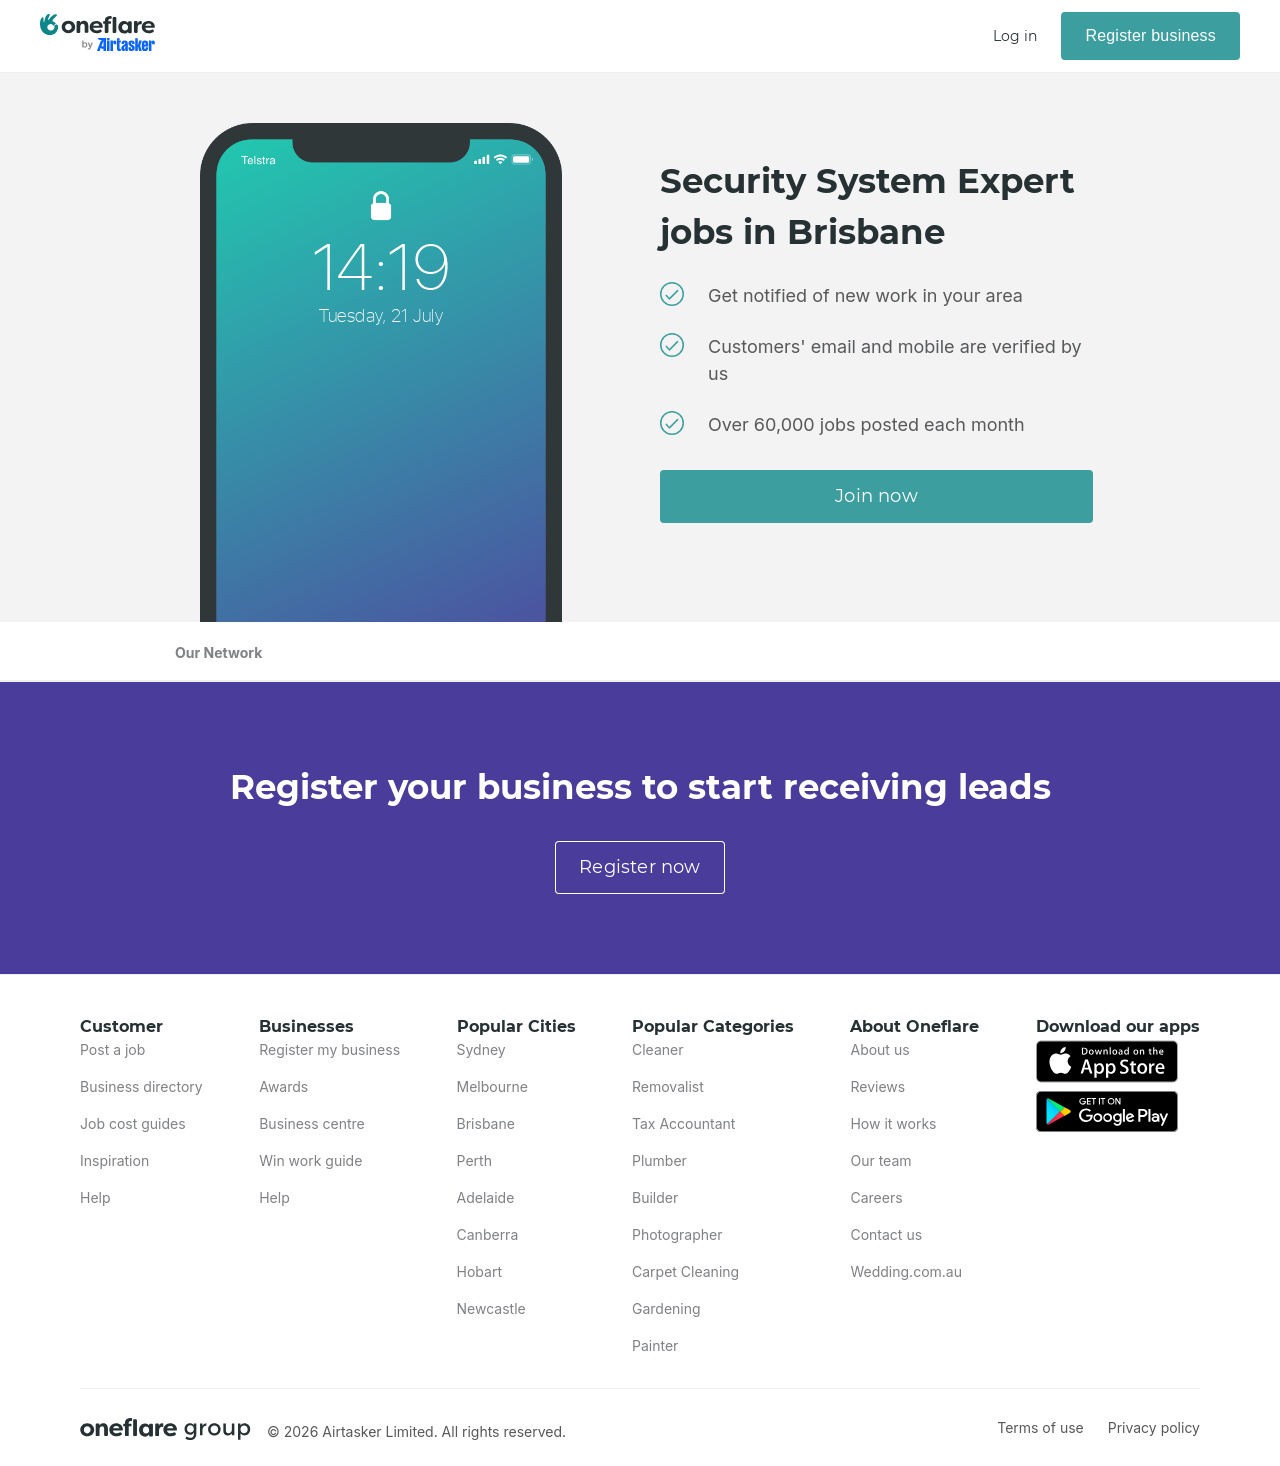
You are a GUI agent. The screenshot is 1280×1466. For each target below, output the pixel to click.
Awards (283, 1086)
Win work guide (310, 1160)
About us (879, 1049)
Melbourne (492, 1086)
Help (95, 1197)
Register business (1150, 35)
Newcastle (491, 1308)
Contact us (886, 1234)
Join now (876, 496)
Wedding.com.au (906, 1271)
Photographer (677, 1234)
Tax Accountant (683, 1123)
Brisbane (486, 1123)
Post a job (112, 1049)
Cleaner (657, 1049)
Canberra (488, 1234)
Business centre (312, 1123)
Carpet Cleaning (685, 1271)
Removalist (668, 1086)
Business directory (141, 1086)
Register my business (329, 1049)
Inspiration (114, 1160)
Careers (876, 1197)
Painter (655, 1345)
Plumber (659, 1160)
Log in (1015, 36)
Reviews (877, 1086)
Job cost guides (133, 1123)
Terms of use (1040, 1427)
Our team (880, 1160)
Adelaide (486, 1197)
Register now (639, 867)
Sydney (481, 1049)
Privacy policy (1154, 1427)
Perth (474, 1160)
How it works (893, 1123)
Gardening (666, 1308)
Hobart (479, 1271)
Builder (655, 1197)
